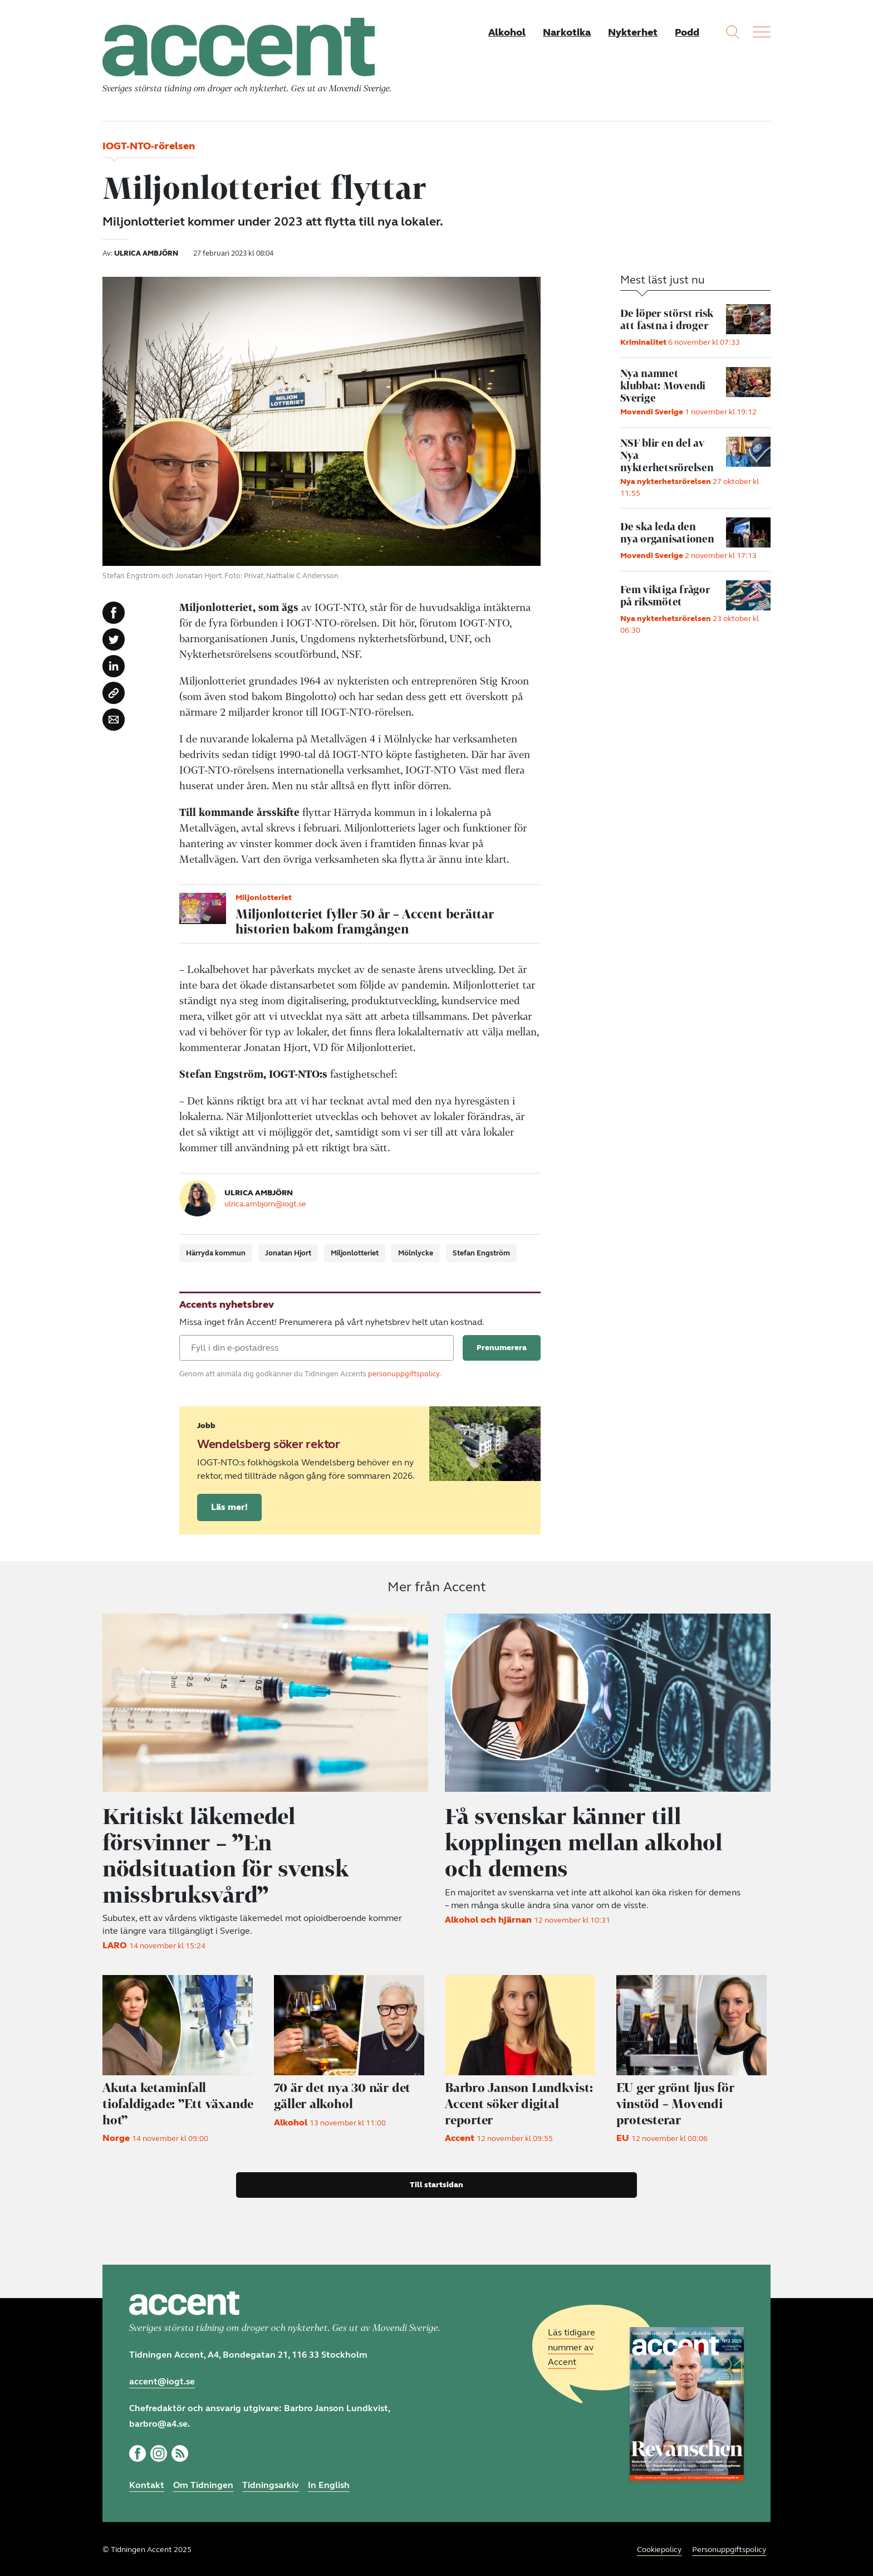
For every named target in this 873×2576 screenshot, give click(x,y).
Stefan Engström (481, 1254)
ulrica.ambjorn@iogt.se (265, 1205)
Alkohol (505, 32)
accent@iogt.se (162, 2380)
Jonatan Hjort (288, 1254)
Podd (687, 32)
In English (329, 2483)
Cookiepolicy (659, 2548)
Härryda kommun (216, 1254)
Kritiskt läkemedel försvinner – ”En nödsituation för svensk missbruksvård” (229, 1855)
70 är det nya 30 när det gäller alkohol (343, 2094)
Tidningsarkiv (270, 2483)
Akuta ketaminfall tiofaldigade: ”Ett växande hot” (179, 2102)
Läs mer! (229, 1508)
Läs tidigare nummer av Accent (571, 2345)
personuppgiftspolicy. (404, 1375)
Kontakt (146, 2483)
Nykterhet (632, 32)
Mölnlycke (415, 1254)
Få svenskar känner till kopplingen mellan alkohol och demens (588, 1842)
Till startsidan (436, 2183)
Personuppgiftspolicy (729, 2548)
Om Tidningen (203, 2483)
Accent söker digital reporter (521, 2102)
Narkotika (566, 32)
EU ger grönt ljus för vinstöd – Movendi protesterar (676, 2102)
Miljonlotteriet (355, 1254)
